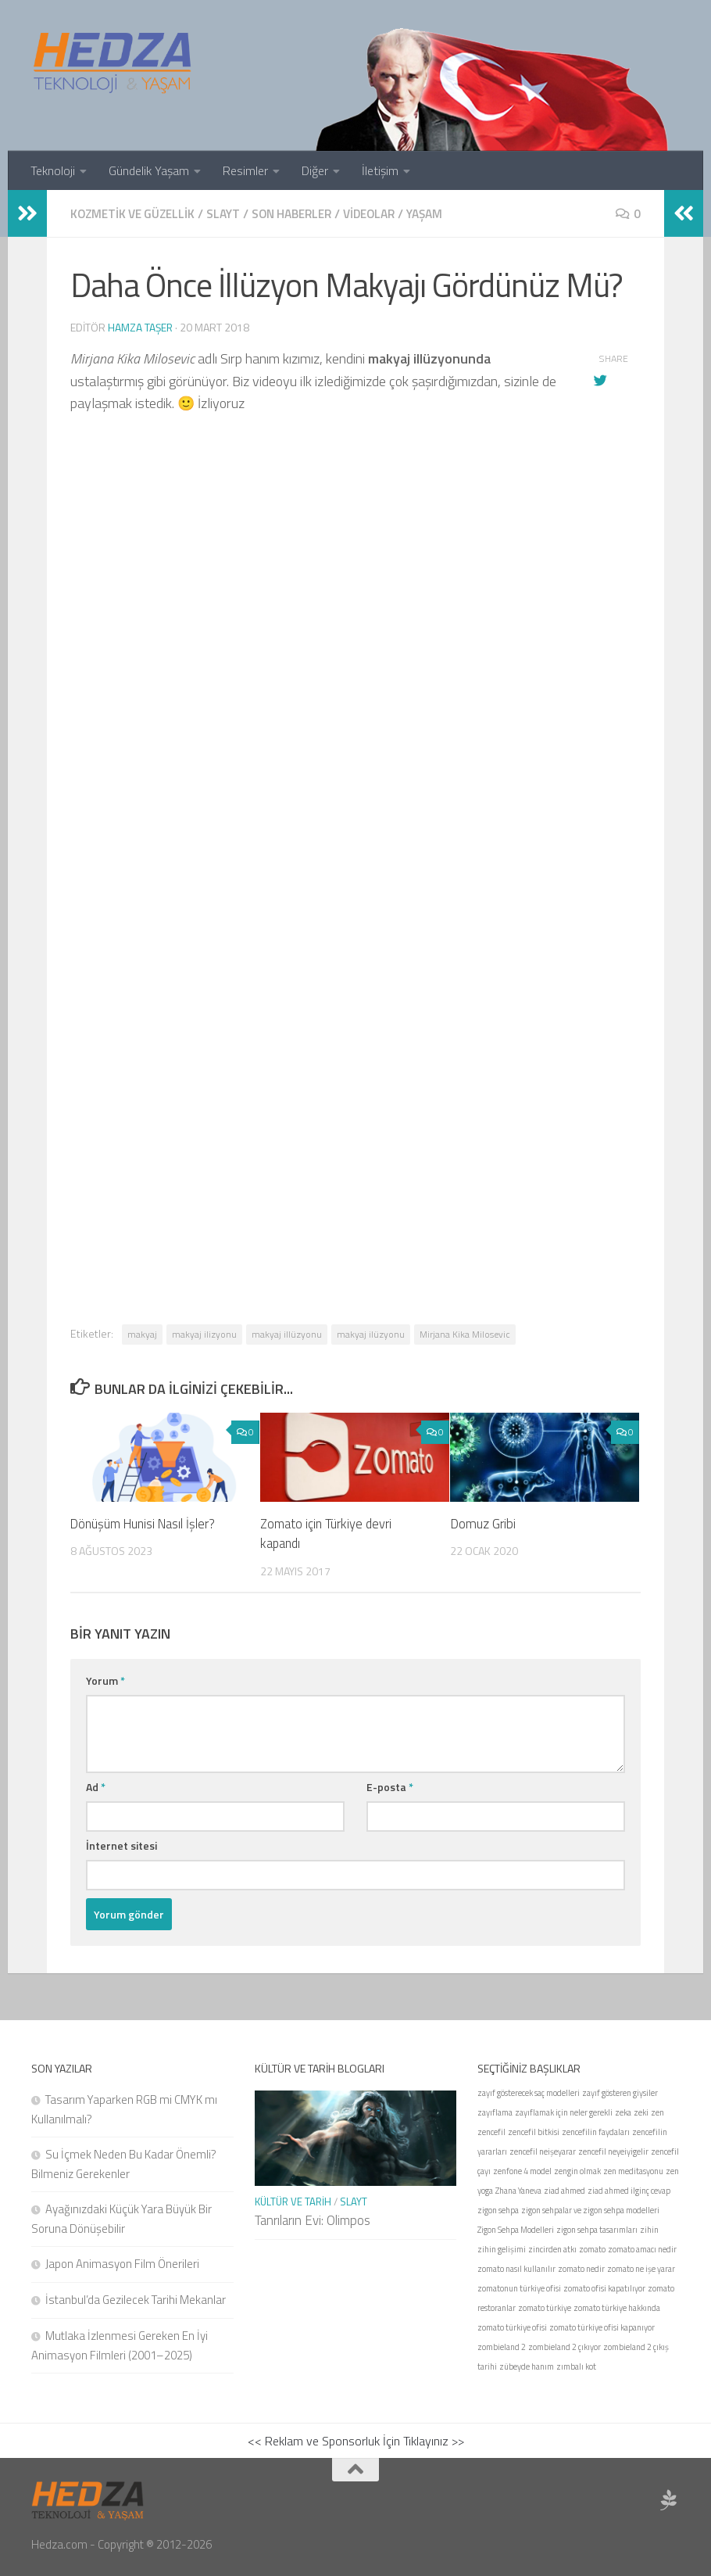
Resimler (245, 170)
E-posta (389, 1786)
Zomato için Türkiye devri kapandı (327, 1533)
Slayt (230, 213)
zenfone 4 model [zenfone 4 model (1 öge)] (522, 2170)
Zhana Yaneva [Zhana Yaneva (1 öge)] (518, 2190)
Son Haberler (302, 213)
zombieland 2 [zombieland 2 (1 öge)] (501, 2346)
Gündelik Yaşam (149, 170)
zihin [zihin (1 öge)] (649, 2229)
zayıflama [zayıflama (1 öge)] (495, 2111)
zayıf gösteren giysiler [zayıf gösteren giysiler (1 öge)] (620, 2092)
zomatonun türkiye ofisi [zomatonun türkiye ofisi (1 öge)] (519, 2287)
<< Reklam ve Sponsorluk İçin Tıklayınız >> (356, 2440)
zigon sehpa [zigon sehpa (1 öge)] (498, 2209)
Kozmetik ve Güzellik (136, 213)
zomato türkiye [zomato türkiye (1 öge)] (544, 2307)
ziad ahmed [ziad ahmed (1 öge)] (564, 2190)
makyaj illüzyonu (287, 1333)
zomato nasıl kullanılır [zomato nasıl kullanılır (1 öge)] (516, 2268)
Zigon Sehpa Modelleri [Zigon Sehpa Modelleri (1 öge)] (515, 2229)
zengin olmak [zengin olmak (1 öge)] (577, 2170)
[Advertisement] (355, 920)
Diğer (315, 170)
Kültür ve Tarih (293, 2201)
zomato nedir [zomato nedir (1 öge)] (581, 2268)
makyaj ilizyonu (204, 1333)
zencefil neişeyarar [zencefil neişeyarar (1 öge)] (542, 2150)
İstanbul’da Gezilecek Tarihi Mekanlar (135, 2299)
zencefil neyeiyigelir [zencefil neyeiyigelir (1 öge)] (613, 2150)
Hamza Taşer (141, 326)
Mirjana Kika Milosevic (465, 1333)
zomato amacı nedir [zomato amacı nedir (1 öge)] (642, 2248)
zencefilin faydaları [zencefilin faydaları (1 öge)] (596, 2131)
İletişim (380, 170)
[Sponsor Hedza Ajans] (669, 2499)
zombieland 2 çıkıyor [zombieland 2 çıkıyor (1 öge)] (564, 2346)
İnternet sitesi (121, 1844)
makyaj (142, 1333)
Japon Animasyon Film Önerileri (122, 2263)
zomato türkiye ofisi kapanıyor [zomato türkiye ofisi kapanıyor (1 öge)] (602, 2326)
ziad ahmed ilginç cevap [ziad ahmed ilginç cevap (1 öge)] (629, 2190)
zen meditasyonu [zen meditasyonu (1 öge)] (633, 2170)
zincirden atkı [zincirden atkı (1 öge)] (552, 2248)
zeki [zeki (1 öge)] (641, 2111)
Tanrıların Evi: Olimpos (312, 2219)
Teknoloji (52, 170)
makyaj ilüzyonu (371, 1333)
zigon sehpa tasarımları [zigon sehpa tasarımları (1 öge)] (597, 2229)
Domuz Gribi (483, 1523)
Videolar (386, 213)
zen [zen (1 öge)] (657, 2111)
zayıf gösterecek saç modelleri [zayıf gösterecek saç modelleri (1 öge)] (528, 2092)
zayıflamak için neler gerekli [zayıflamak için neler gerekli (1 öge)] (564, 2111)
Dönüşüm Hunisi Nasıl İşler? (145, 1523)
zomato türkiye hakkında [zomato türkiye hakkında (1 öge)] (616, 2307)
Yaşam (445, 213)
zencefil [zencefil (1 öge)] (491, 2131)
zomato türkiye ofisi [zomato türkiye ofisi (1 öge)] (512, 2326)
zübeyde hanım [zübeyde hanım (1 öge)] (526, 2365)
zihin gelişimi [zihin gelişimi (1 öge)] (501, 2248)
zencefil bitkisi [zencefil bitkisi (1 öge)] (533, 2131)
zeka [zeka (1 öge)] (623, 2111)
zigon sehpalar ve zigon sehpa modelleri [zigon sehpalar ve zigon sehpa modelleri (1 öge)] (590, 2209)
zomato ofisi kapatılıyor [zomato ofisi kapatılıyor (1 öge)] (604, 2287)
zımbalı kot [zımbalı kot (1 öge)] (576, 2365)
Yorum (105, 1679)
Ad (95, 1786)
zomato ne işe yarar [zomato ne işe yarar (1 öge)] (641, 2268)
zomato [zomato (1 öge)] (592, 2248)
